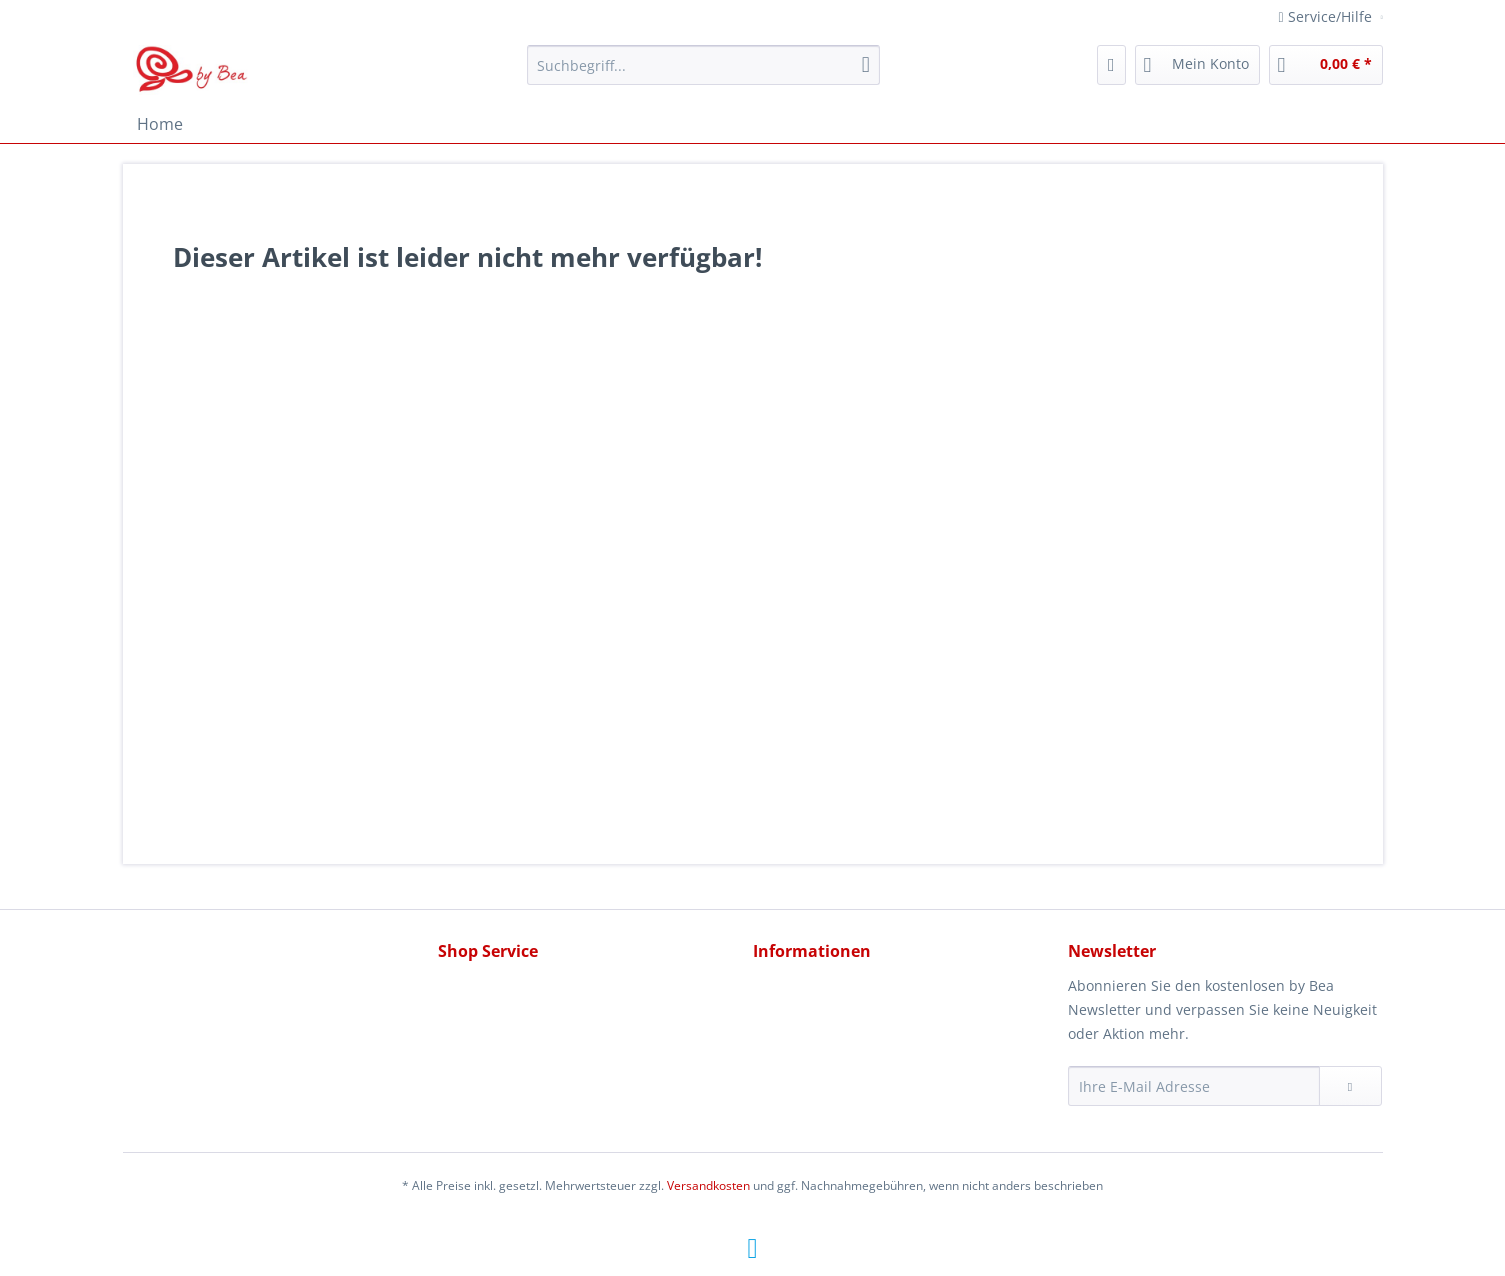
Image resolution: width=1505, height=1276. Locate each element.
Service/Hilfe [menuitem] (1327, 16)
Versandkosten (708, 1185)
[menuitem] (703, 74)
